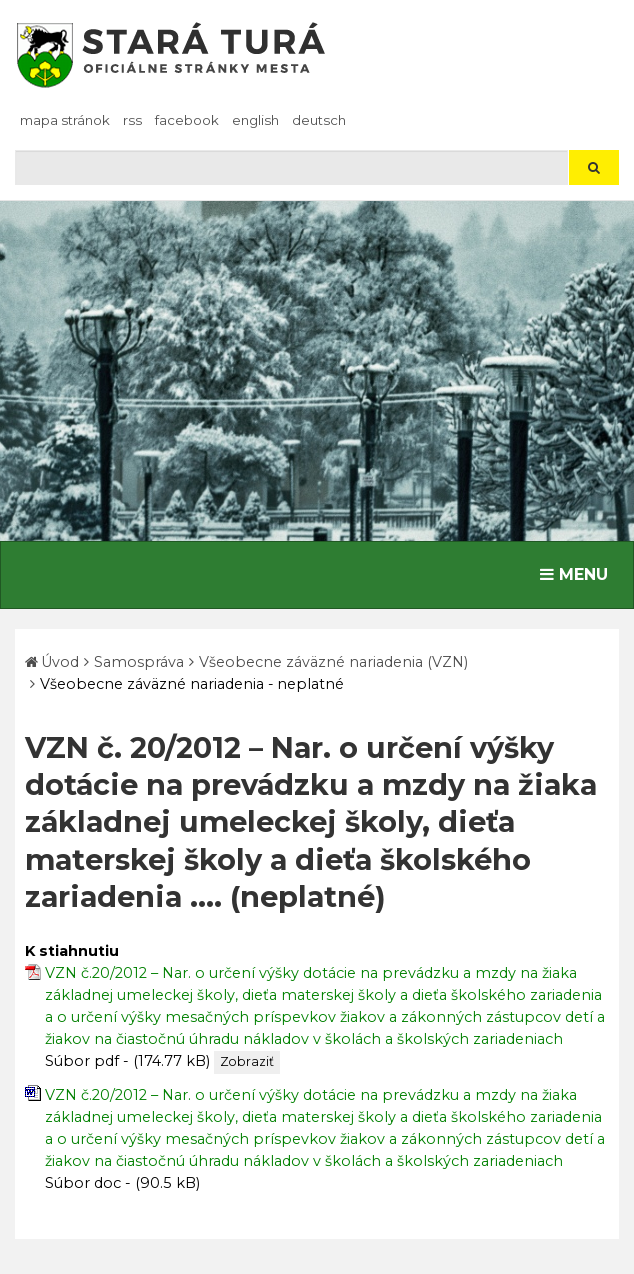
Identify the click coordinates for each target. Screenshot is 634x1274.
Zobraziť (247, 1061)
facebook (187, 120)
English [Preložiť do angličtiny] (255, 120)
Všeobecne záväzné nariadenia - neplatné (192, 684)
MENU (578, 573)
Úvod (60, 662)
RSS (132, 120)
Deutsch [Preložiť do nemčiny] (319, 120)
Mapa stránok (65, 120)
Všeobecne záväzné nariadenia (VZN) (333, 662)
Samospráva (139, 662)
